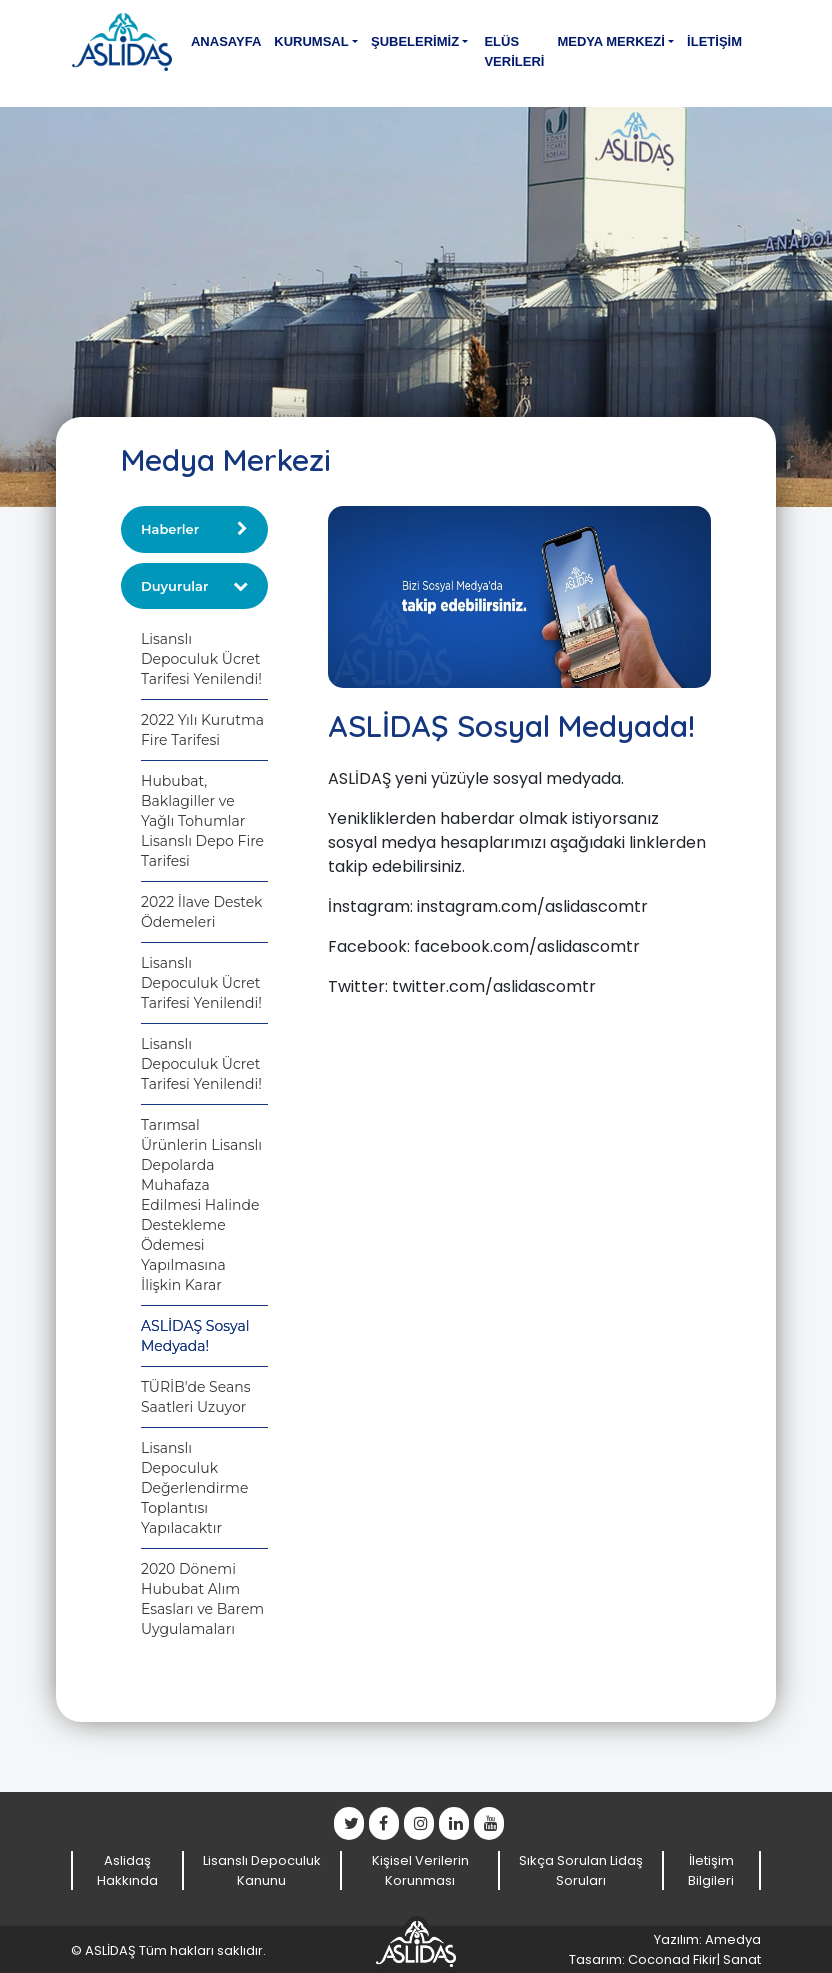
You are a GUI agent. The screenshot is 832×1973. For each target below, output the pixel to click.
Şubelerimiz (415, 41)
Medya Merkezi (610, 41)
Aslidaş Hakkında (127, 1870)
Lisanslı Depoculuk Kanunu (262, 1870)
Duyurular (174, 586)
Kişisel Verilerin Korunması (420, 1870)
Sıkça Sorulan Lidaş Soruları (581, 1870)
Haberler (170, 529)
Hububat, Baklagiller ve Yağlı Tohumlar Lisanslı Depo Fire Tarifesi (202, 821)
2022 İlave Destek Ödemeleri (201, 912)
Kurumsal (311, 41)
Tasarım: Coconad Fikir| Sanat (665, 1959)
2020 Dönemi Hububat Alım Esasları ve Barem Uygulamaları (202, 1599)
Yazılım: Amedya (707, 1939)
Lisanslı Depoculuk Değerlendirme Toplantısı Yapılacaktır (194, 1488)
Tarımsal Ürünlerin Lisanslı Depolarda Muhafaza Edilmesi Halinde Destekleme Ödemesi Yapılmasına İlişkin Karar (201, 1205)
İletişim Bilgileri (711, 1870)
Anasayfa (226, 41)
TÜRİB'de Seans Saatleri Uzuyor (195, 1397)
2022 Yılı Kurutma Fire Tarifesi (202, 730)
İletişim (714, 41)
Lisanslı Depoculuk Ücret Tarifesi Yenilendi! (201, 659)
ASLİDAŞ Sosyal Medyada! (195, 1336)
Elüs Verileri (514, 51)
